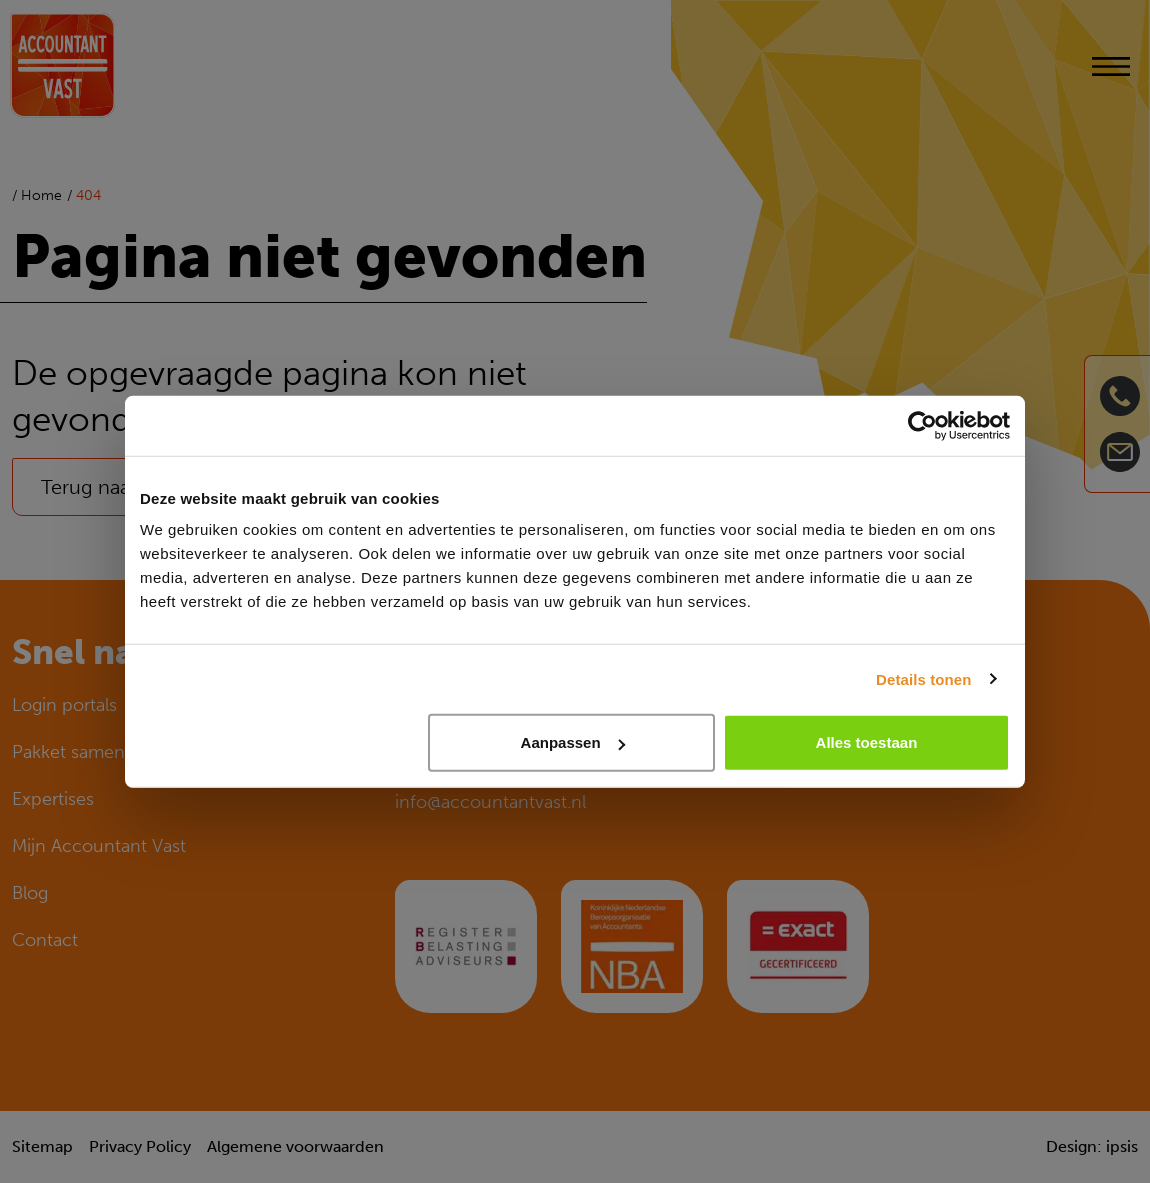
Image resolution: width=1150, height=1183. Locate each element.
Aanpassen (573, 742)
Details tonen (923, 678)
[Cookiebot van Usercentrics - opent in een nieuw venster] (922, 425)
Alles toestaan (867, 742)
